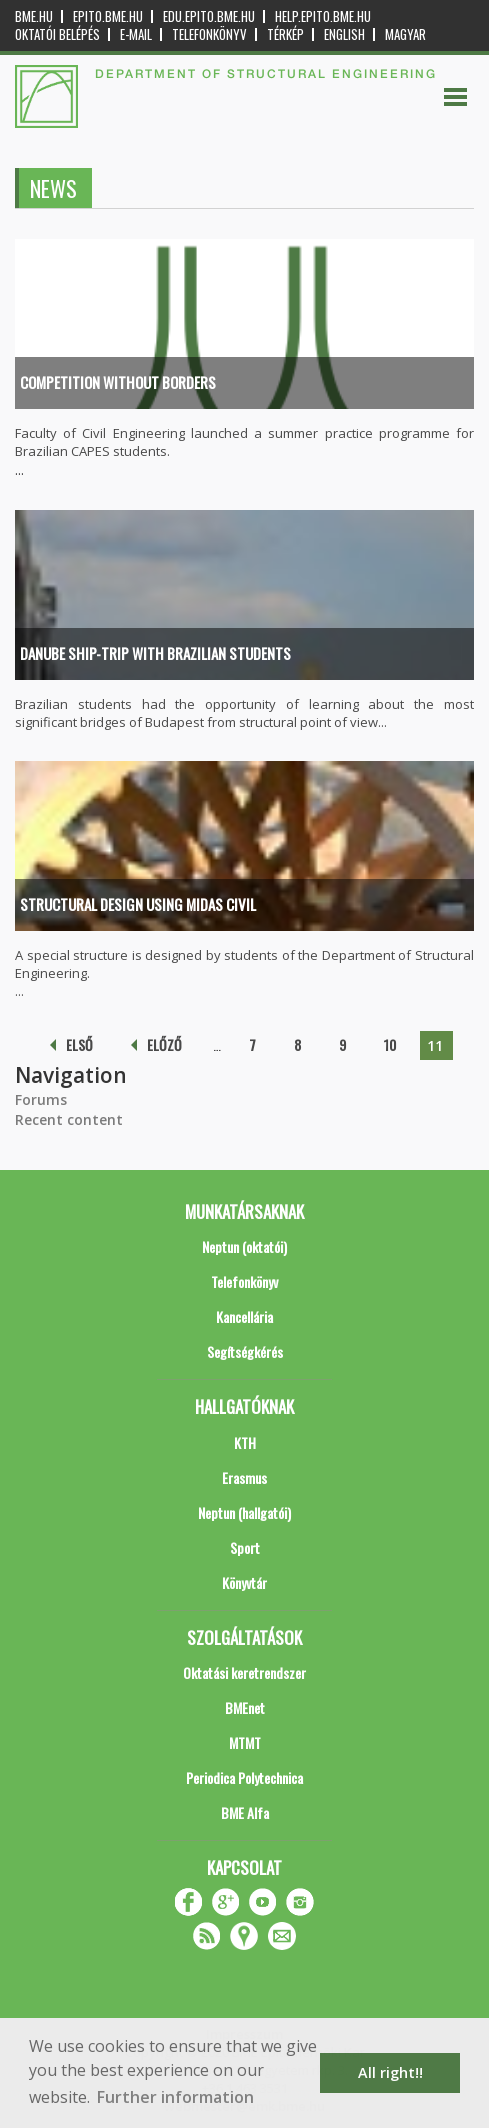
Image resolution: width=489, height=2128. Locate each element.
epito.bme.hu (108, 16)
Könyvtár (244, 1582)
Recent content (69, 1119)
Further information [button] (175, 2097)
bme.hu (34, 16)
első (79, 1044)
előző (164, 1044)
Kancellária (244, 1316)
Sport (245, 1547)
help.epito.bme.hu (323, 16)
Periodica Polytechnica (244, 1777)
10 (390, 1044)
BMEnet (245, 1707)
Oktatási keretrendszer (244, 1672)
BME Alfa (245, 1812)
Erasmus (244, 1477)
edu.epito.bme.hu (209, 16)
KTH (245, 1442)
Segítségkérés (245, 1351)
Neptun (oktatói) (244, 1246)
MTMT (245, 1742)
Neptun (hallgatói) (244, 1512)
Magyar (405, 34)
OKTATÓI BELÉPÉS (57, 34)
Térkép (285, 34)
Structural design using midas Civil (138, 904)
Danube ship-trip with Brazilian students (155, 653)
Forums (41, 1099)
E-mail (136, 34)
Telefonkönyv (209, 34)
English (344, 34)
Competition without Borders (118, 382)
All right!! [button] (390, 2072)
